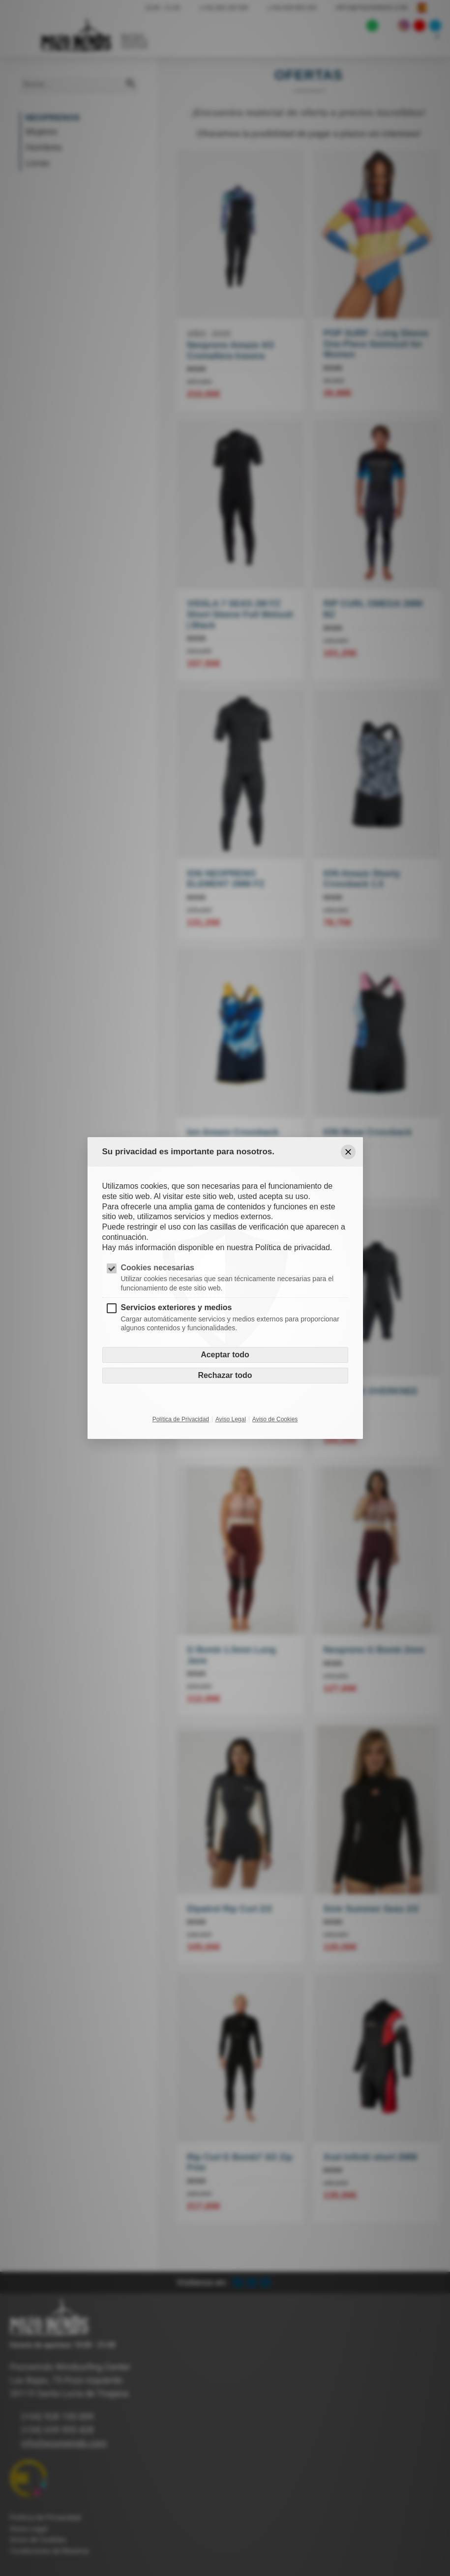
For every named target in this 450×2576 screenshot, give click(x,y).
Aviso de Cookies (275, 1419)
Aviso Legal (230, 1419)
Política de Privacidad (180, 1419)
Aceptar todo (225, 1354)
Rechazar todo (225, 1375)
